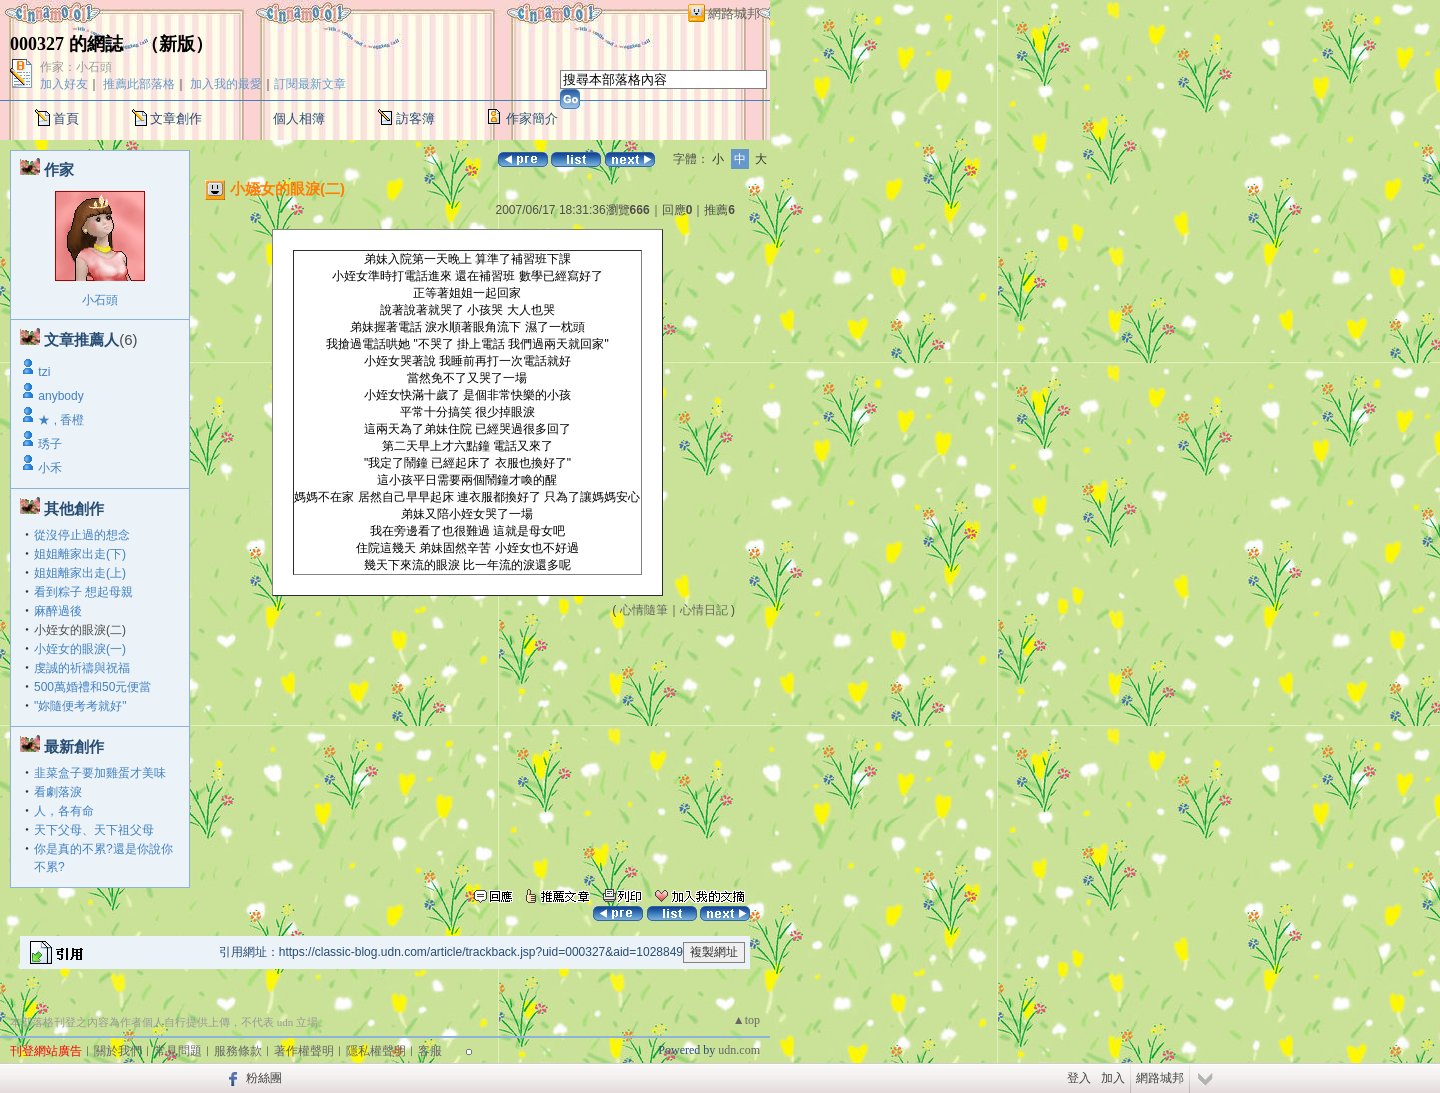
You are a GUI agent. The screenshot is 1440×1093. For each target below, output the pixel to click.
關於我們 (118, 1051)
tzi (44, 372)
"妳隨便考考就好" (80, 706)
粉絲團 (264, 1078)
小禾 (50, 468)
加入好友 (64, 84)
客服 (430, 1051)
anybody (60, 396)
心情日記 (704, 610)
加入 (1113, 1078)
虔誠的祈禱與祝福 (82, 668)
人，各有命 (64, 811)
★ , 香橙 (61, 420)
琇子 (50, 444)
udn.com (739, 1050)
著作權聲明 (304, 1051)
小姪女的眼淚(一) (80, 649)
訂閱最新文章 (310, 84)
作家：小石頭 (76, 67)
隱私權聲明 (376, 1051)
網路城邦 (734, 13)
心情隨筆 (644, 610)
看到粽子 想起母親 (83, 592)
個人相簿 (299, 118)
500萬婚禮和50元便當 (92, 687)
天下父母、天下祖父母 (94, 830)
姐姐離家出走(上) (80, 573)
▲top (746, 1020)
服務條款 (238, 1051)
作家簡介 (532, 118)
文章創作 (176, 118)
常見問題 (178, 1051)
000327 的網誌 (66, 44)
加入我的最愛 (226, 84)
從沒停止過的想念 (82, 535)
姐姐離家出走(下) (80, 554)
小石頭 (100, 300)
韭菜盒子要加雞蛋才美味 (100, 773)
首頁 (66, 118)
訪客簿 (415, 118)
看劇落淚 (58, 792)
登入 (1079, 1078)
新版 (177, 44)
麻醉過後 (58, 611)
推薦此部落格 (139, 84)
